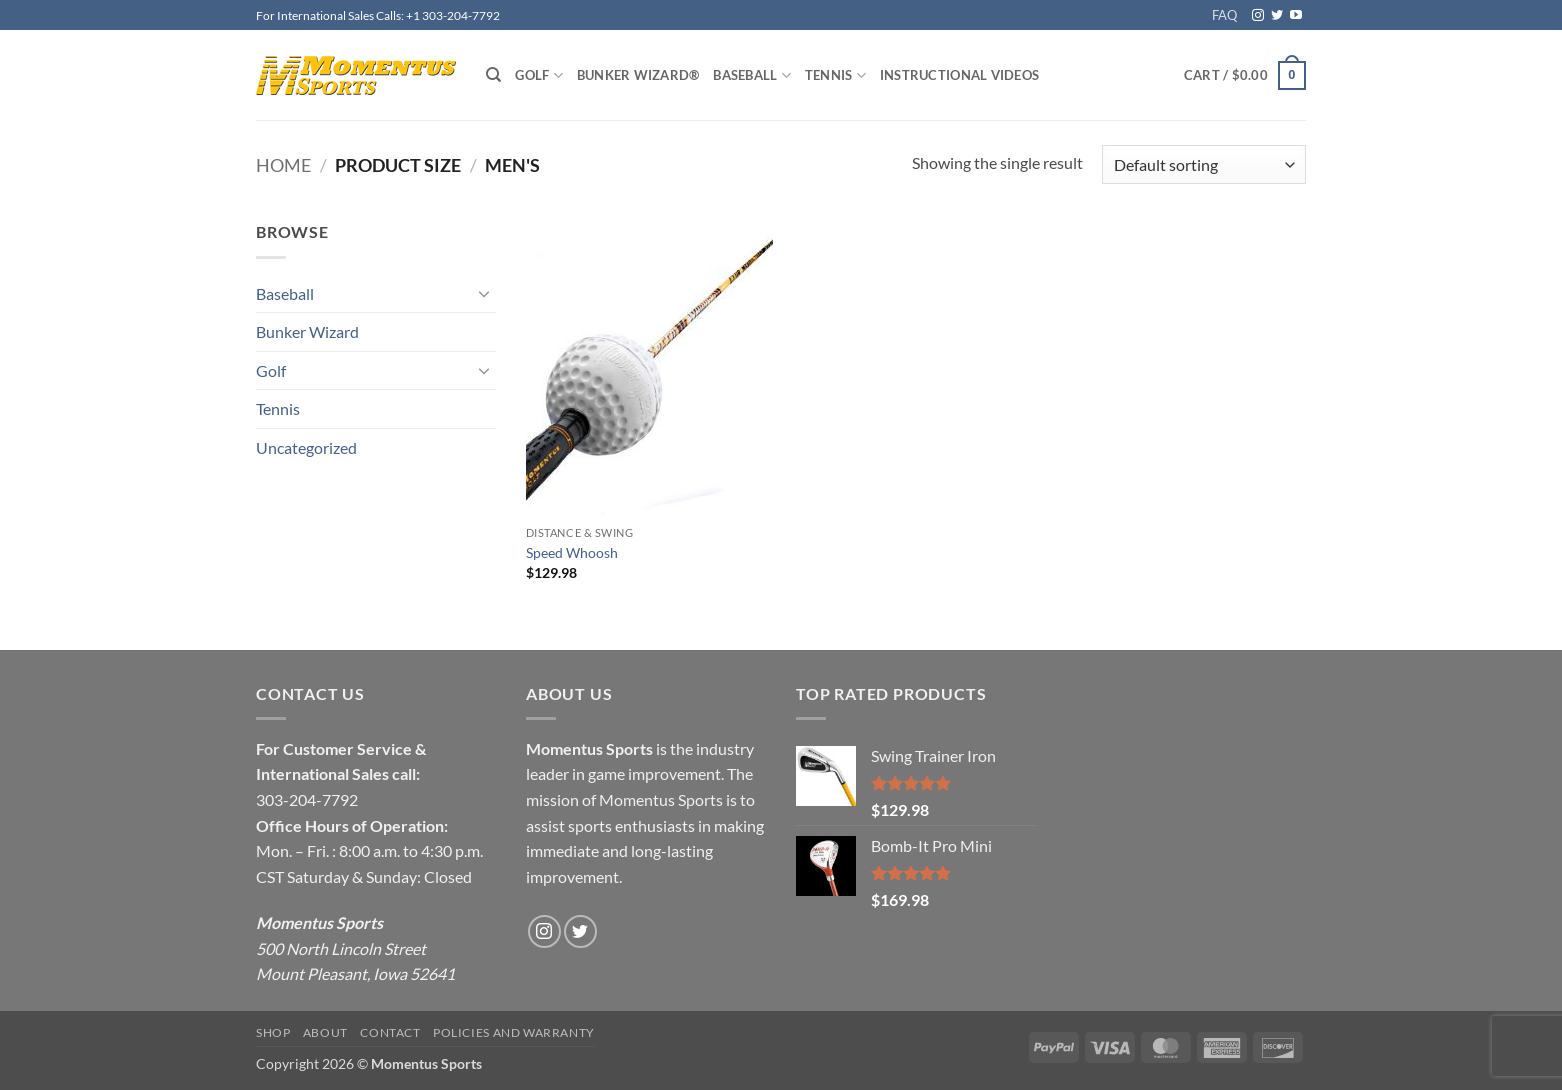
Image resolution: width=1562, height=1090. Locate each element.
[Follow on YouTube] (1296, 16)
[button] (1245, 76)
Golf (538, 75)
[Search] (493, 75)
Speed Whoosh (572, 552)
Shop (273, 1032)
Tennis (835, 75)
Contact (390, 1032)
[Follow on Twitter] (1277, 16)
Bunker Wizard (307, 331)
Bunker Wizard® (638, 75)
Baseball (752, 75)
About (325, 1032)
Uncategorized (306, 447)
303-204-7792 (307, 799)
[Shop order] (1204, 164)
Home (283, 165)
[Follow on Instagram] (1258, 16)
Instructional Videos (959, 75)
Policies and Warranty (514, 1032)
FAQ (1224, 15)
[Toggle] (484, 293)
